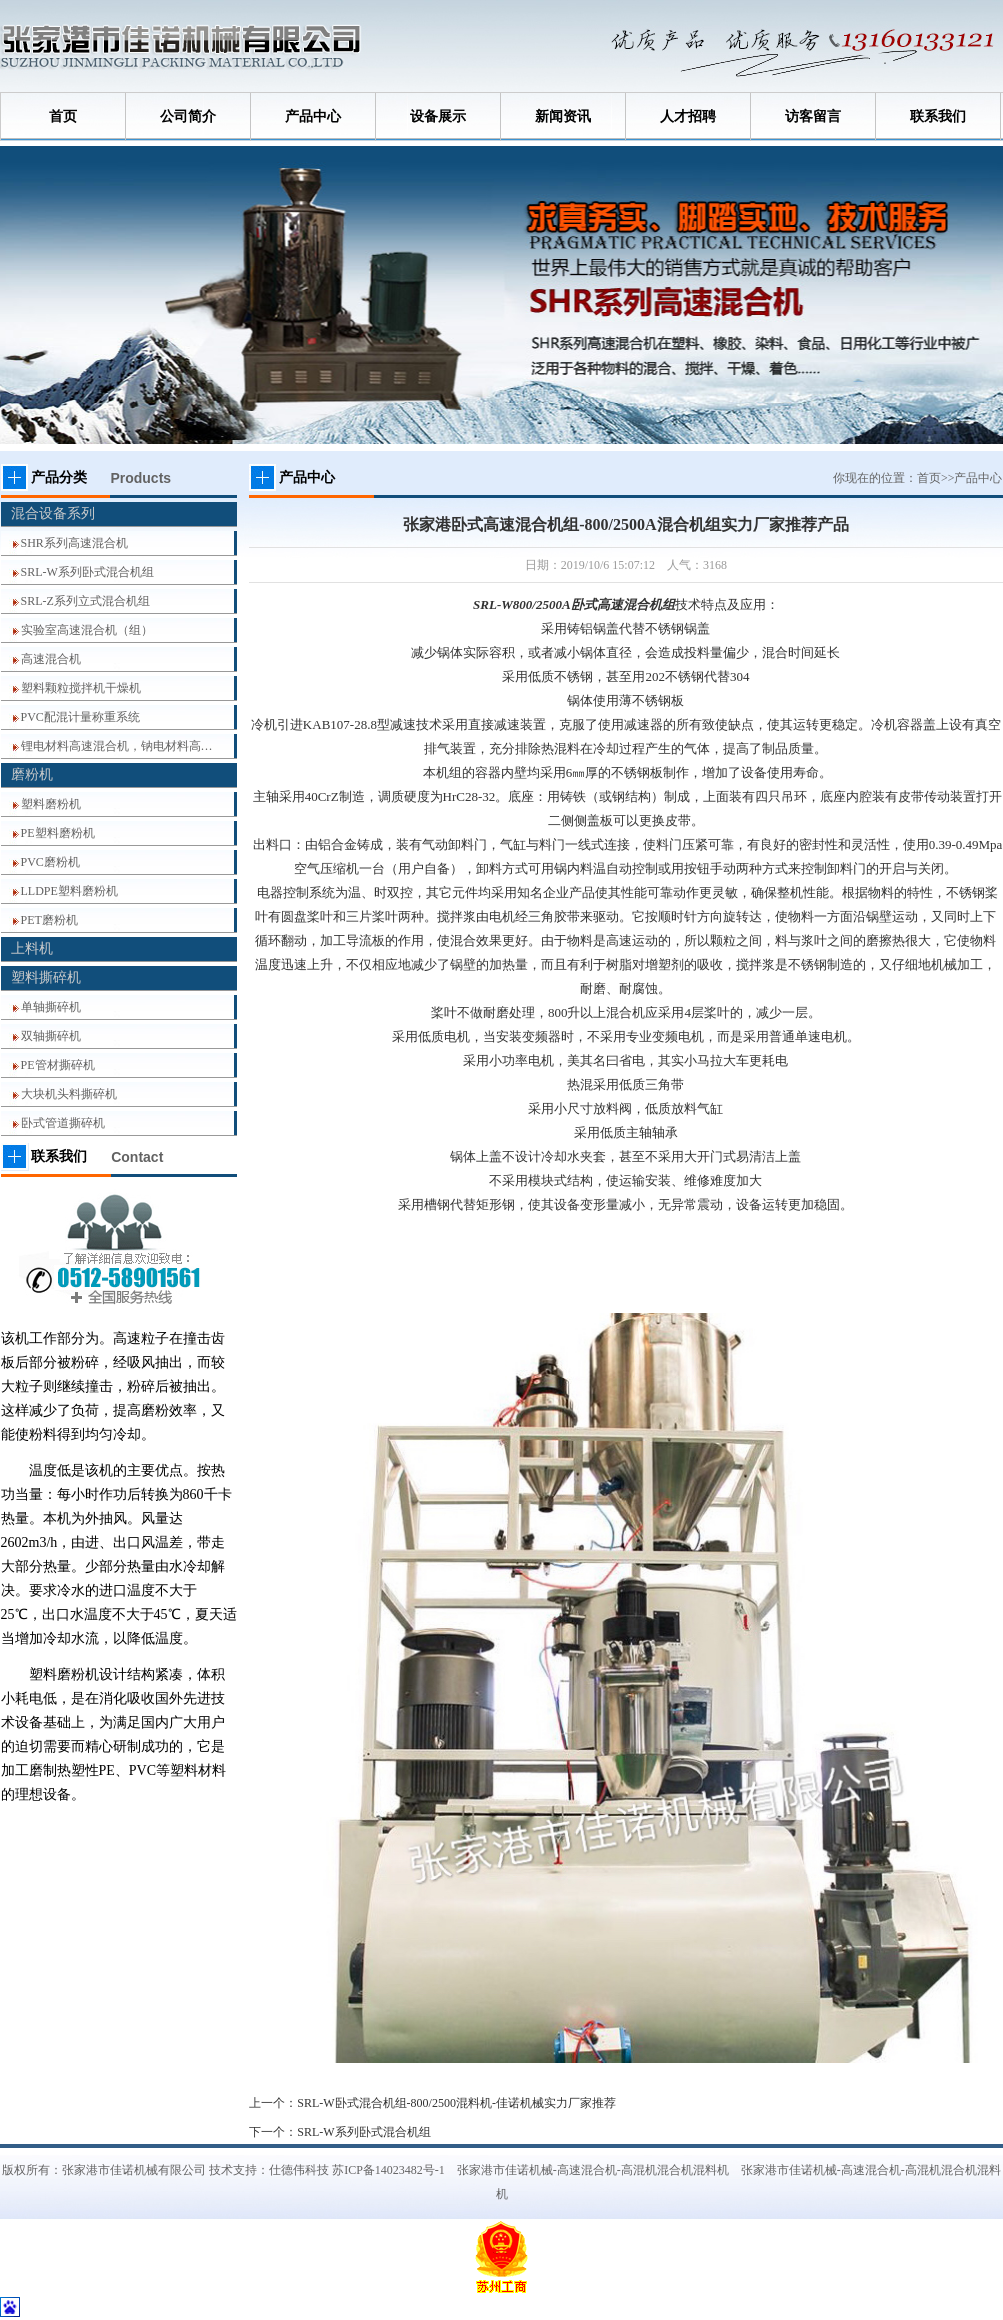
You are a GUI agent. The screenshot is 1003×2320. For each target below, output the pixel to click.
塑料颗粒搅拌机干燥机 (81, 688)
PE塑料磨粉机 (58, 833)
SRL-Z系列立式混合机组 (85, 601)
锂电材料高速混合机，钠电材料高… (117, 746)
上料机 (32, 948)
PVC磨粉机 (50, 862)
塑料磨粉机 (51, 804)
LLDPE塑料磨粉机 (69, 891)
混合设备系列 (53, 513)
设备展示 (438, 116)
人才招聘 (688, 116)
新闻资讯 (563, 116)
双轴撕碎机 (51, 1036)
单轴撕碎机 (51, 1007)
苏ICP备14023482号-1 (388, 2170)
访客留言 (813, 116)
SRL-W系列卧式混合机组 (87, 572)
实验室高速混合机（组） (87, 630)
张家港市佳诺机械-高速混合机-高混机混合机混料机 (593, 2170)
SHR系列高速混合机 (74, 543)
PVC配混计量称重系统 (80, 717)
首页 (63, 116)
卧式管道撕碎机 (63, 1123)
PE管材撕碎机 (58, 1065)
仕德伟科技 (299, 2170)
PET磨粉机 (49, 920)
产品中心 (313, 116)
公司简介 (188, 116)
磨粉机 (32, 774)
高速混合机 (51, 659)
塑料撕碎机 (46, 977)
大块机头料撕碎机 (69, 1094)
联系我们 (938, 116)
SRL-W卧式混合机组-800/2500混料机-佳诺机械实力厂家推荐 (456, 2103)
